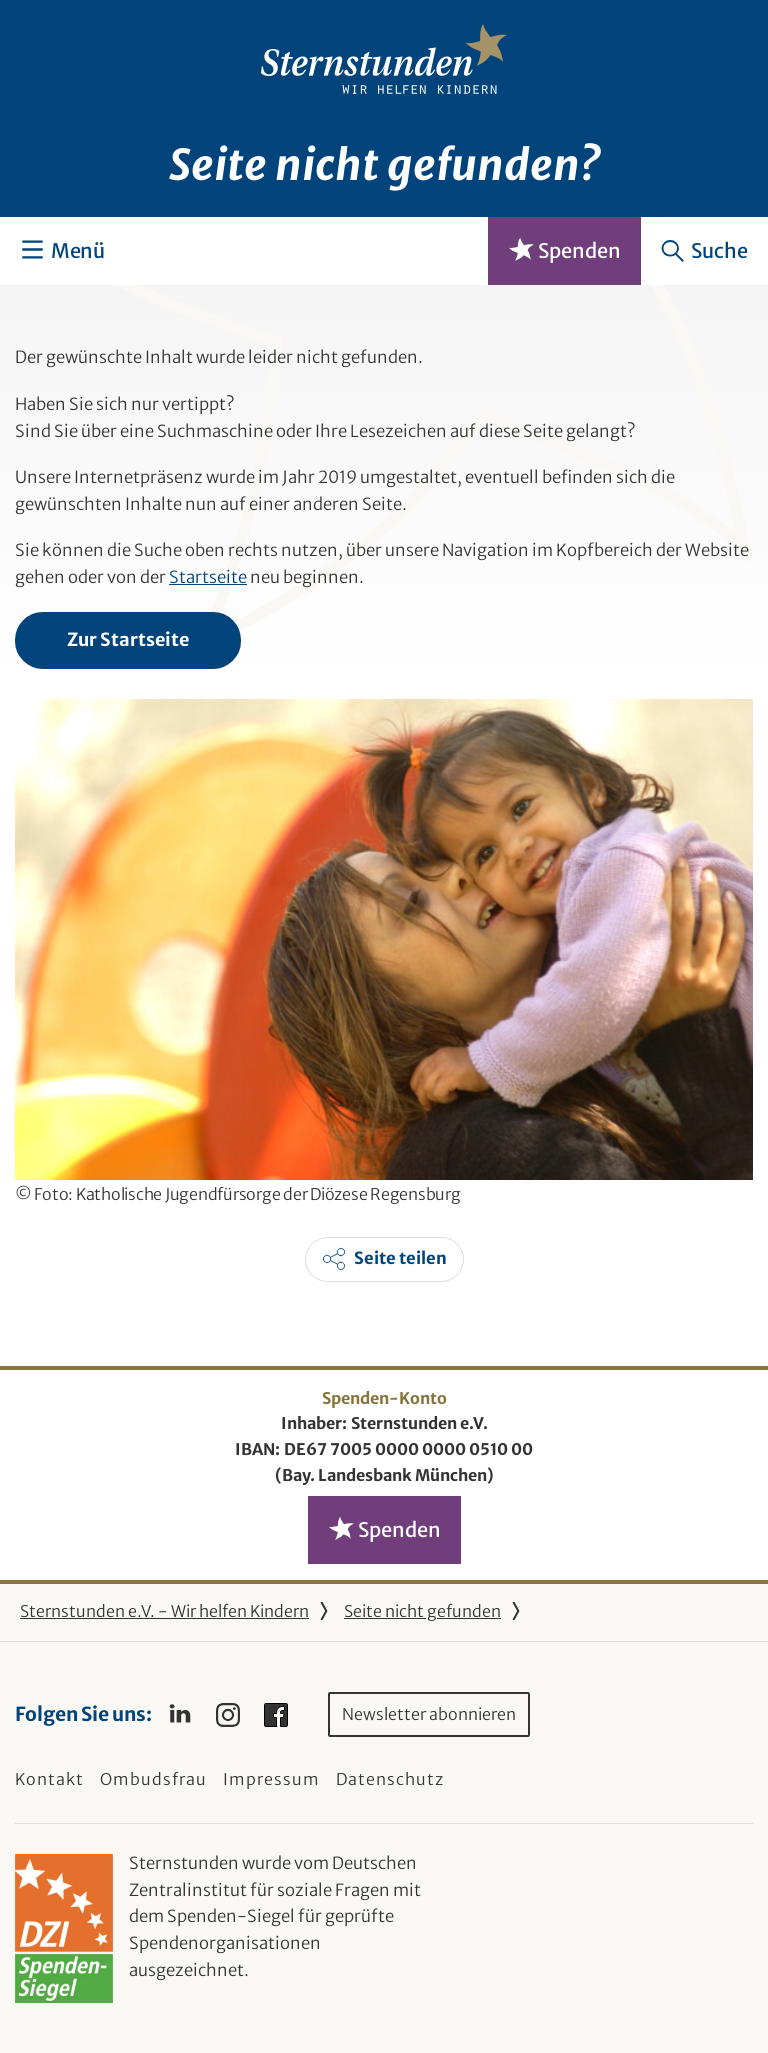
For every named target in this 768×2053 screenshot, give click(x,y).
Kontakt (49, 1779)
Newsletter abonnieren (429, 1714)
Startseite (208, 577)
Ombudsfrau (153, 1779)
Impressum (271, 1779)
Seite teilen (400, 1258)
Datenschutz (390, 1779)
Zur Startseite (128, 639)
